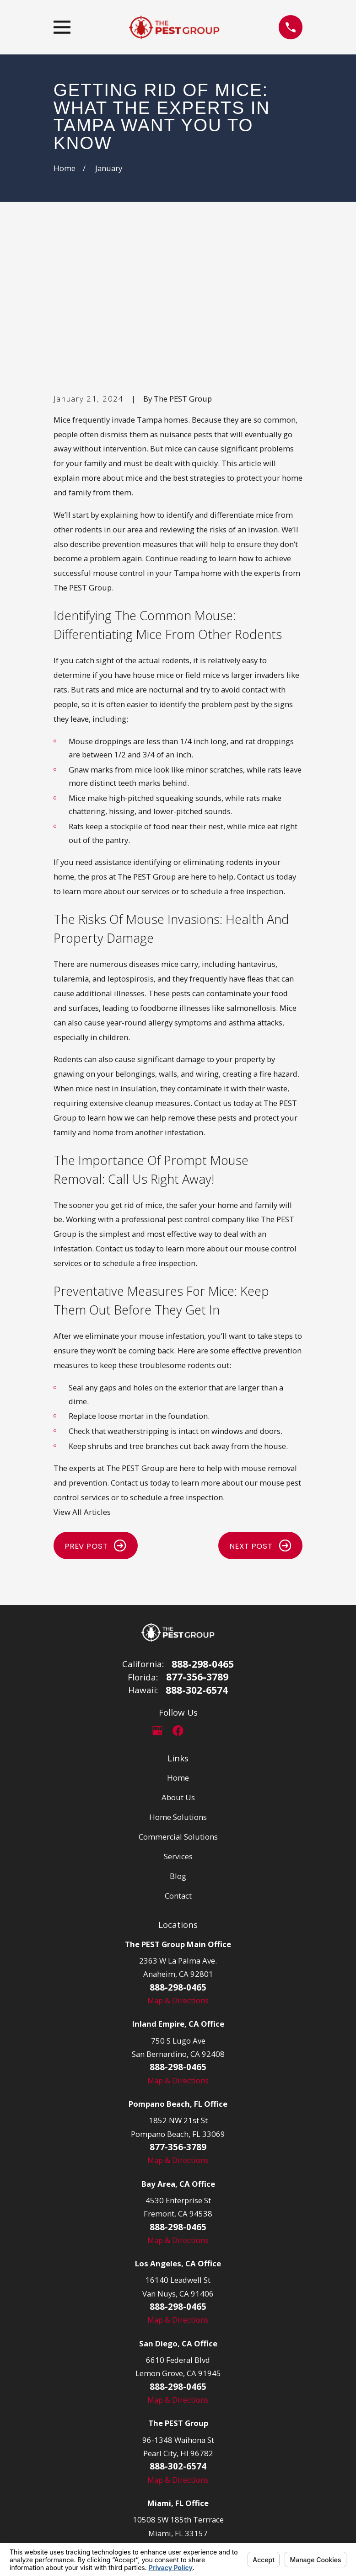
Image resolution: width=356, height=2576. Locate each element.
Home (178, 1638)
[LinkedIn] (199, 1591)
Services (178, 1717)
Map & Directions (178, 1861)
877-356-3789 (197, 1538)
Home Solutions (178, 1678)
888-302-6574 (197, 1551)
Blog (178, 1737)
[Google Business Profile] (157, 1591)
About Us (178, 1658)
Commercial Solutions (178, 1697)
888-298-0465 (203, 1525)
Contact (178, 1756)
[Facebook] (178, 1591)
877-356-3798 (178, 2407)
